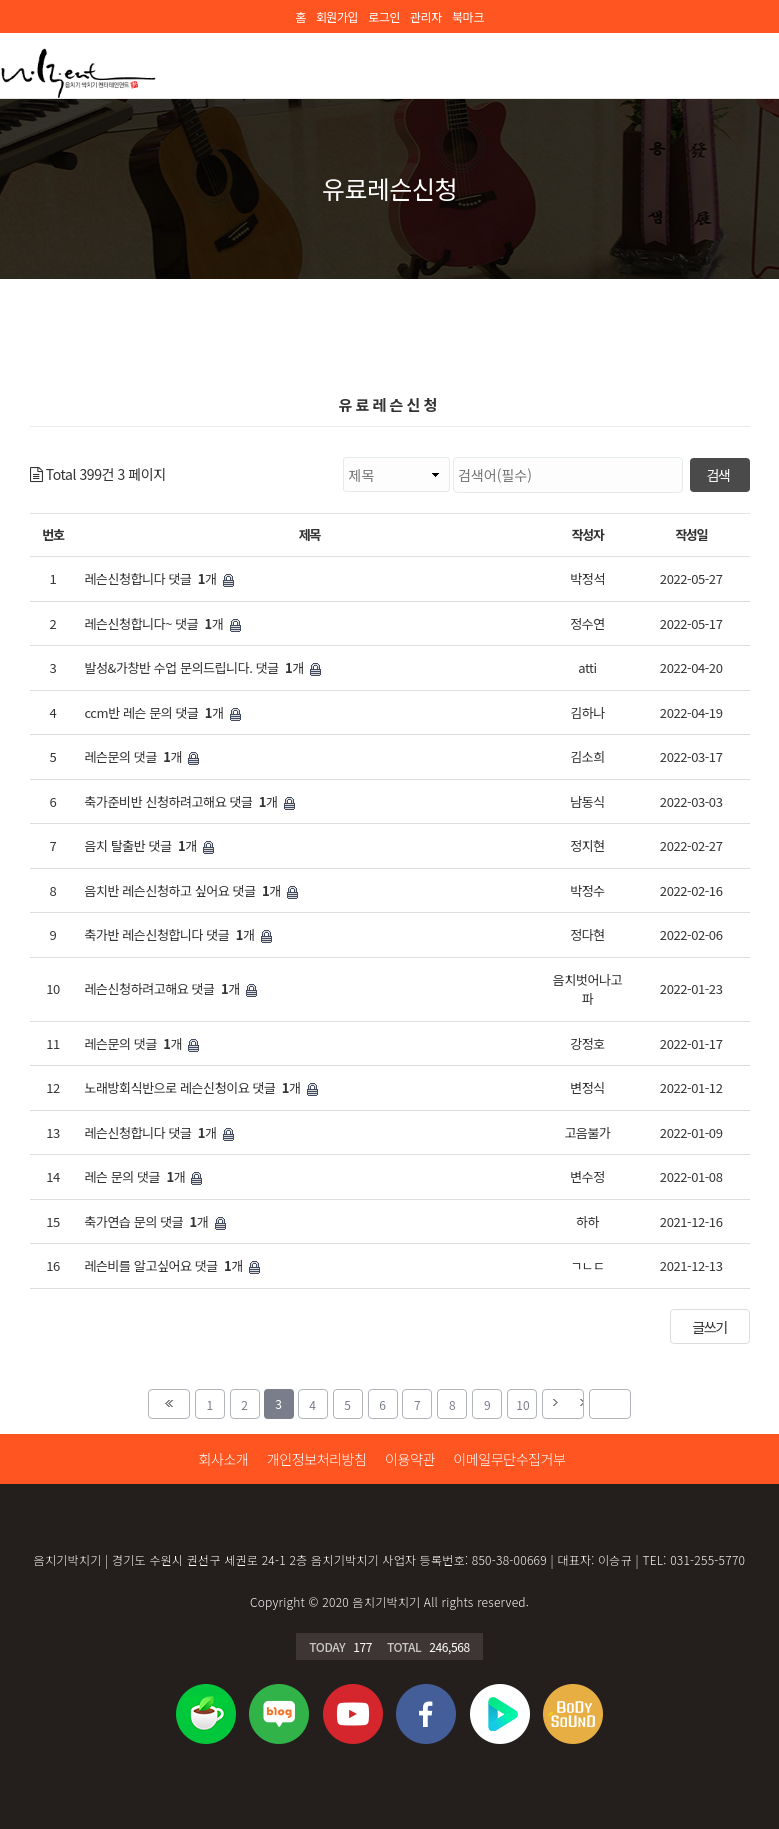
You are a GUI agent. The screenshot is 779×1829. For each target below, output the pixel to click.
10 (518, 1401)
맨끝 (610, 1404)
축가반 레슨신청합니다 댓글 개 (177, 935)
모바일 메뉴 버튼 (749, 63)
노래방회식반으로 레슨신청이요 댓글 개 (200, 1088)
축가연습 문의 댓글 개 (154, 1222)
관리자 (426, 16)
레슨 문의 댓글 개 (143, 1177)
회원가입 (337, 16)
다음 (563, 1404)
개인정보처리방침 (317, 1459)
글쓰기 (709, 1327)
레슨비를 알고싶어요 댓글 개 (172, 1266)
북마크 (468, 16)
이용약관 (410, 1459)
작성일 (691, 534)
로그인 (384, 16)
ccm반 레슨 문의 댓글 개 (162, 713)
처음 (169, 1404)
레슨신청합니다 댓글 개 (158, 579)
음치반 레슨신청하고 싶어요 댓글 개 (190, 891)
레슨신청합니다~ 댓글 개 (162, 624)
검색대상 (166, 457)
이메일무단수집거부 (509, 1459)
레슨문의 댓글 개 (141, 757)
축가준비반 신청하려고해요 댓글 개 (189, 802)
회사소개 (223, 1459)
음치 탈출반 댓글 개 (148, 846)
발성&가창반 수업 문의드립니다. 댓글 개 (202, 668)
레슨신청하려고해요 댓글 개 (170, 989)
